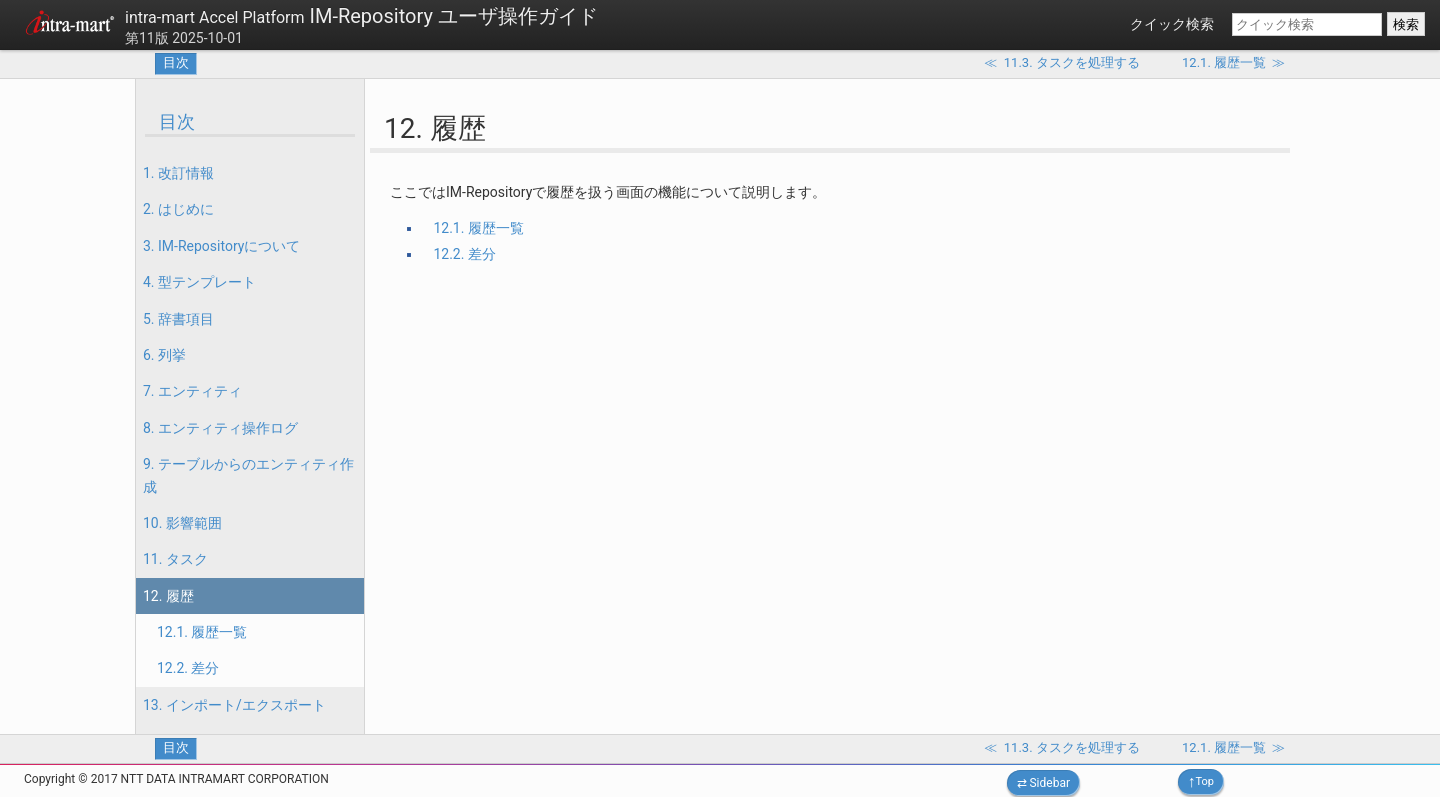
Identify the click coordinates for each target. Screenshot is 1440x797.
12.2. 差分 (188, 668)
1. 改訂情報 (178, 173)
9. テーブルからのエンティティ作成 (248, 475)
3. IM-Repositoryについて (221, 246)
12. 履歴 (168, 596)
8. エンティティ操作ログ (220, 428)
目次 (176, 62)
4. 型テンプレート (199, 282)
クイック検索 (1172, 24)
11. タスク (175, 559)
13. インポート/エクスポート (234, 705)
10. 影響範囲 (182, 523)
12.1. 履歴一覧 (202, 632)
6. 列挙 (164, 355)
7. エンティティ (192, 391)
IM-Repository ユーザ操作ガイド (361, 16)
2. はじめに (178, 209)
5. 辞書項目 (178, 319)
